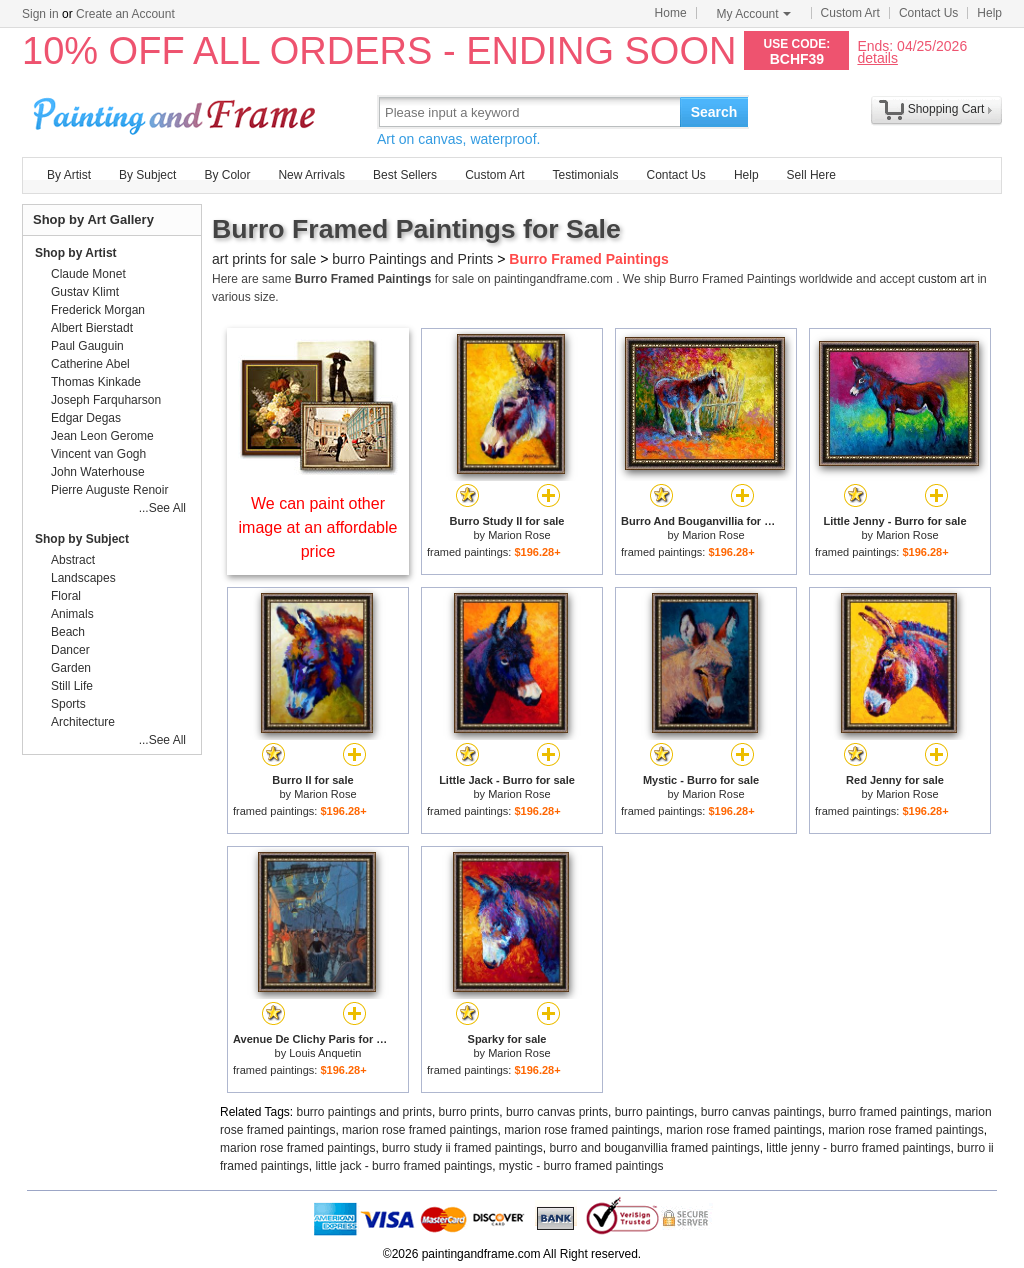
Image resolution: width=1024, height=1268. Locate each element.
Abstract (73, 560)
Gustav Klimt (85, 292)
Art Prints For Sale (177, 111)
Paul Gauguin (87, 346)
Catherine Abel (90, 364)
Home (671, 13)
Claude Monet (88, 274)
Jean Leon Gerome (102, 436)
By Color (227, 175)
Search (714, 112)
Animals (72, 614)
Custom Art (850, 13)
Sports (68, 704)
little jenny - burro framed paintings (858, 1148)
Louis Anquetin (325, 1053)
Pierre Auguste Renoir (109, 490)
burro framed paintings (888, 1112)
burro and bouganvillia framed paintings (655, 1148)
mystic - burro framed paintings (581, 1166)
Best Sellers (405, 175)
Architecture (83, 722)
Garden (71, 668)
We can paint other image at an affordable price (318, 527)
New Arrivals (311, 175)
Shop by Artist (76, 253)
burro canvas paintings (761, 1112)
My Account (754, 14)
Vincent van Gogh (98, 454)
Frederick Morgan (98, 310)
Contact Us (928, 13)
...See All (162, 508)
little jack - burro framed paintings (403, 1166)
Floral (66, 596)
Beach (68, 632)
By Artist (69, 175)
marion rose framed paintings (419, 1130)
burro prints (469, 1112)
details (877, 57)
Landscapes (83, 578)
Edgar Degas (86, 418)
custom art (946, 279)
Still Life (72, 686)
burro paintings (654, 1112)
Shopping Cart (946, 109)
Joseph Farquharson (106, 400)
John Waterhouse (98, 472)
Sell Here (811, 175)
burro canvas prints (557, 1112)
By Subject (147, 175)
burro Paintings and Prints (412, 259)
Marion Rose (519, 535)
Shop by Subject (82, 539)
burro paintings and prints (364, 1112)
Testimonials (585, 175)
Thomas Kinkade (96, 382)
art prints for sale (264, 259)
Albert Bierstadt (92, 328)
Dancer (70, 650)
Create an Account (125, 14)
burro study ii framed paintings (462, 1148)
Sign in (40, 14)
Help (989, 13)
